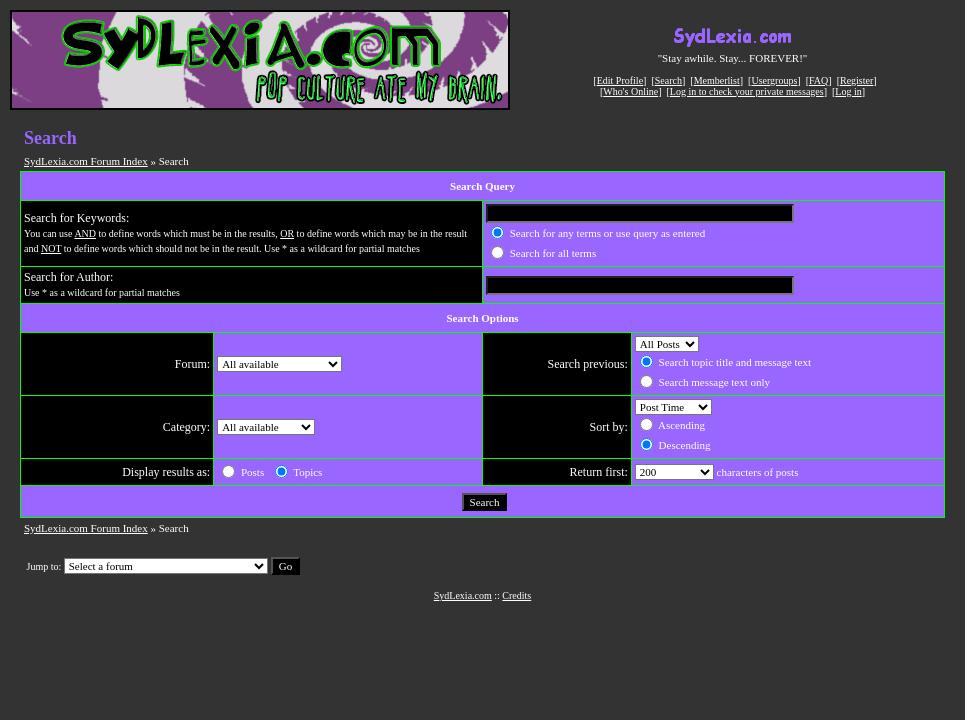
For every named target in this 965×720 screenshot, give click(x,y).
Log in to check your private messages (747, 91)
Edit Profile (620, 80)
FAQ (818, 80)
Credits (516, 595)
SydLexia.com (463, 595)
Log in (848, 91)
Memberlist (717, 80)
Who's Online (630, 91)
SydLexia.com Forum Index (86, 161)
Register (856, 80)
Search (668, 80)
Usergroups (774, 80)
